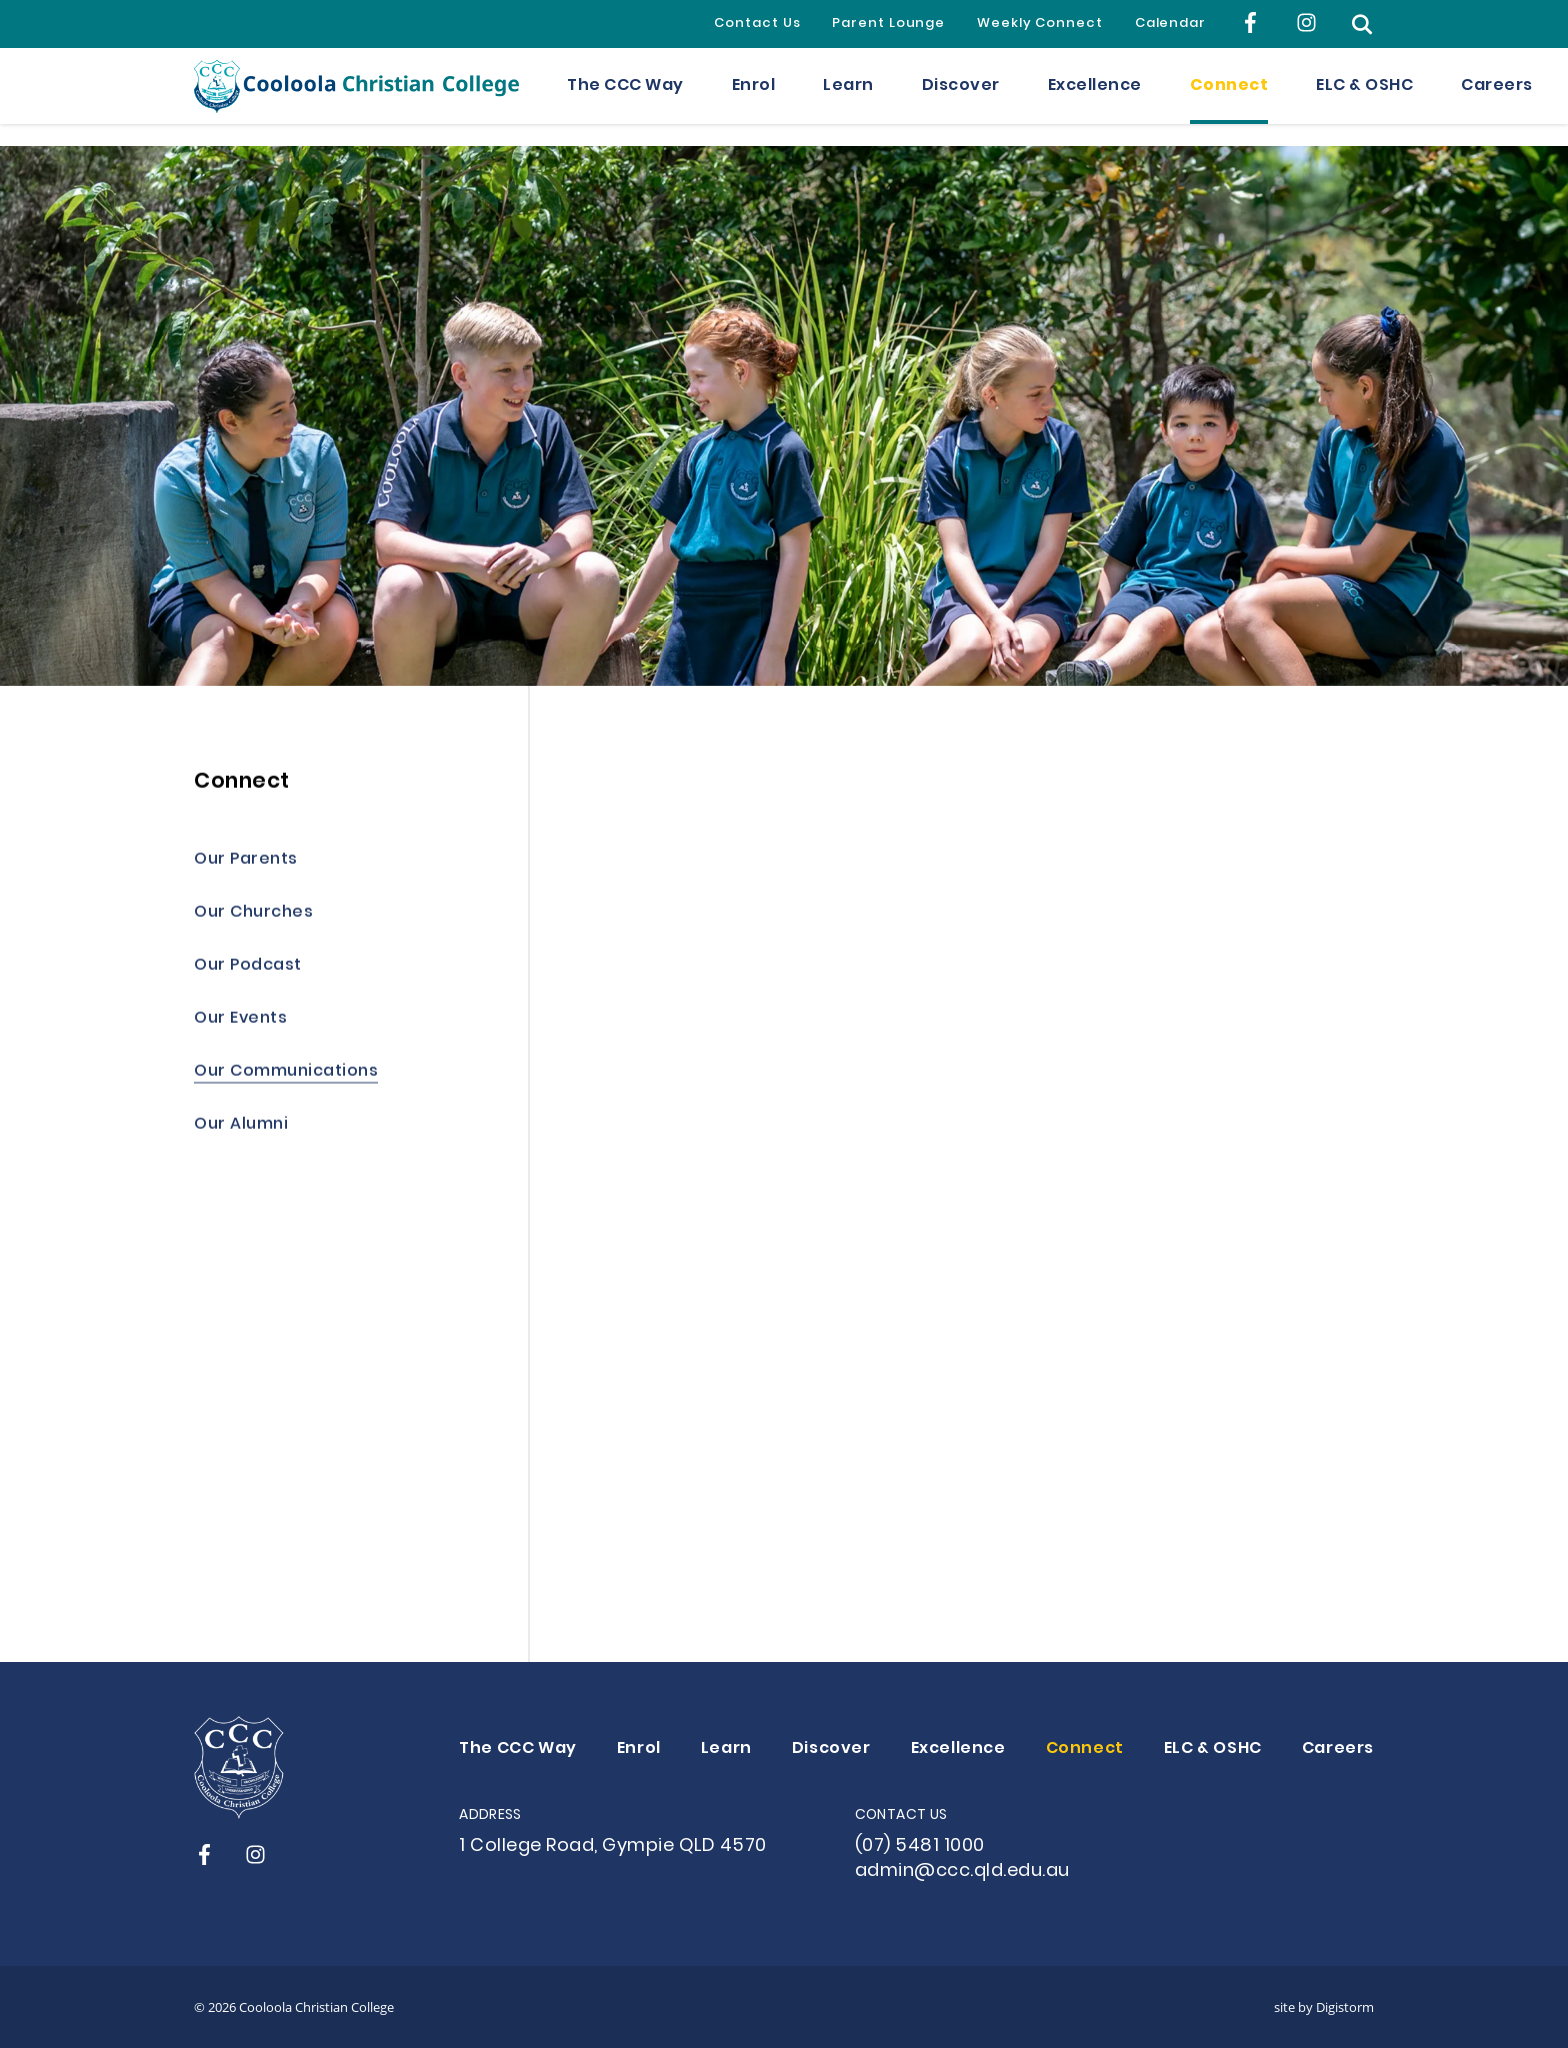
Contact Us (757, 24)
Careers (1497, 97)
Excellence (1095, 97)
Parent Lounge (888, 24)
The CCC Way (625, 97)
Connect (1229, 97)
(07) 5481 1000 (920, 1846)
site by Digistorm (1324, 2007)
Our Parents (246, 862)
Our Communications (286, 1074)
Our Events (240, 1021)
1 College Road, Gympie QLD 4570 (613, 1846)
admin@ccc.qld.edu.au (962, 1871)
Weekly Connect (1040, 24)
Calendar (1170, 24)
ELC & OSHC (1364, 97)
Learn (848, 97)
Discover (961, 97)
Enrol (754, 97)
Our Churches (253, 915)
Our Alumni (241, 1127)
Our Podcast (248, 968)
